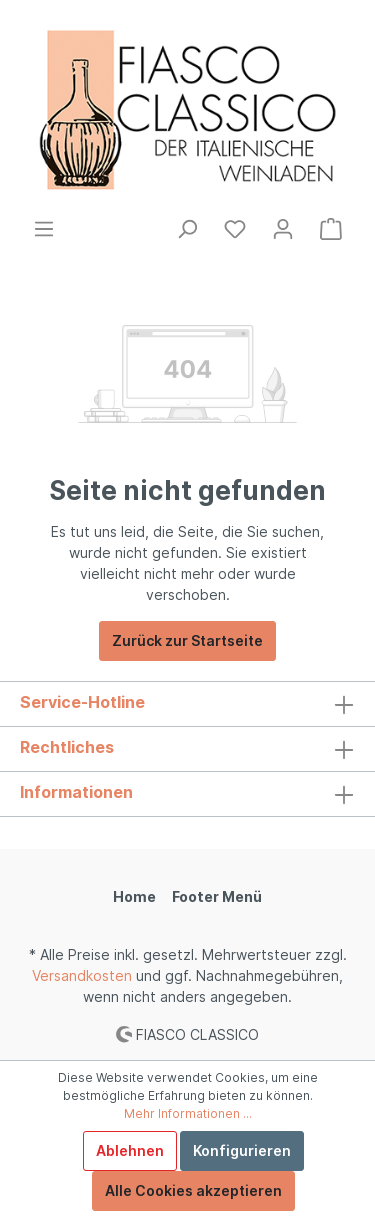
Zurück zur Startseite (187, 640)
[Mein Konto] (283, 229)
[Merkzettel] (235, 229)
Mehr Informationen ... (188, 1113)
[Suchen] (187, 229)
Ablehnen (130, 1150)
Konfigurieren (242, 1150)
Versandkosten (82, 975)
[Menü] (44, 229)
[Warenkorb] (331, 229)
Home (134, 896)
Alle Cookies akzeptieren (193, 1190)
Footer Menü (217, 896)
